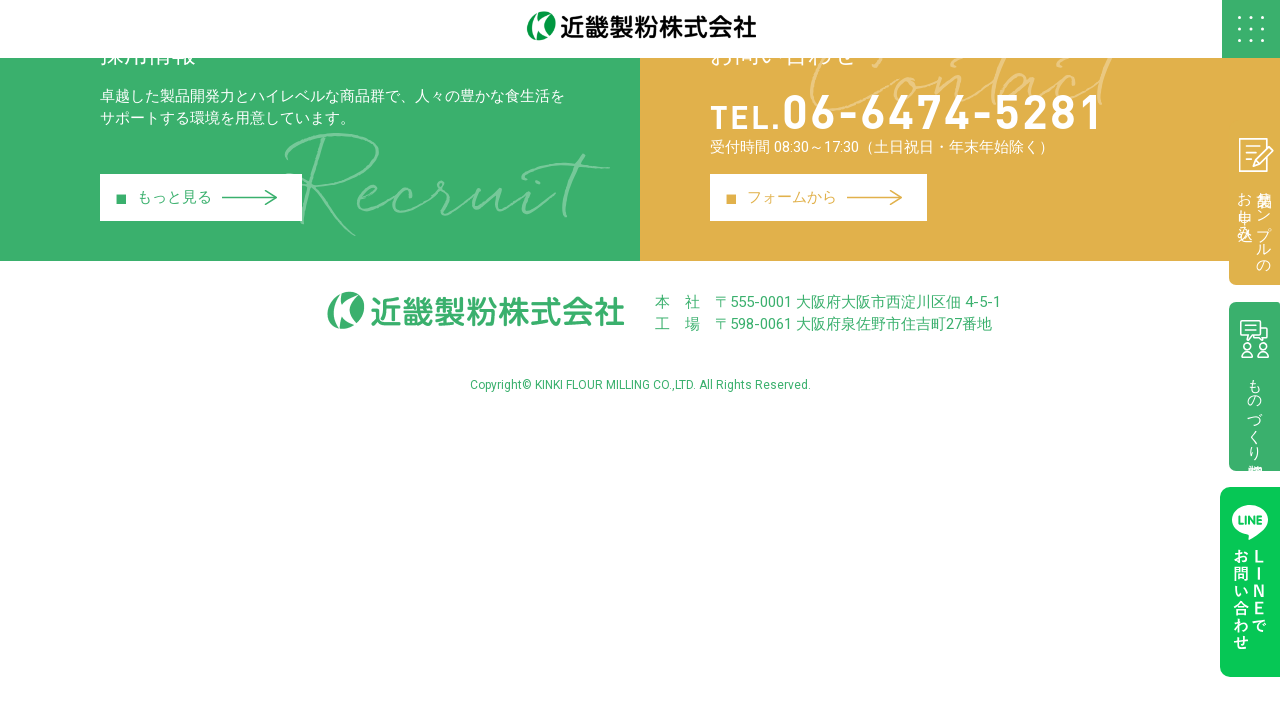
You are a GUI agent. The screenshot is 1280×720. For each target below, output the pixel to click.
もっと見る (196, 197)
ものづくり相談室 (1250, 392)
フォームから (814, 197)
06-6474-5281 (929, 107)
